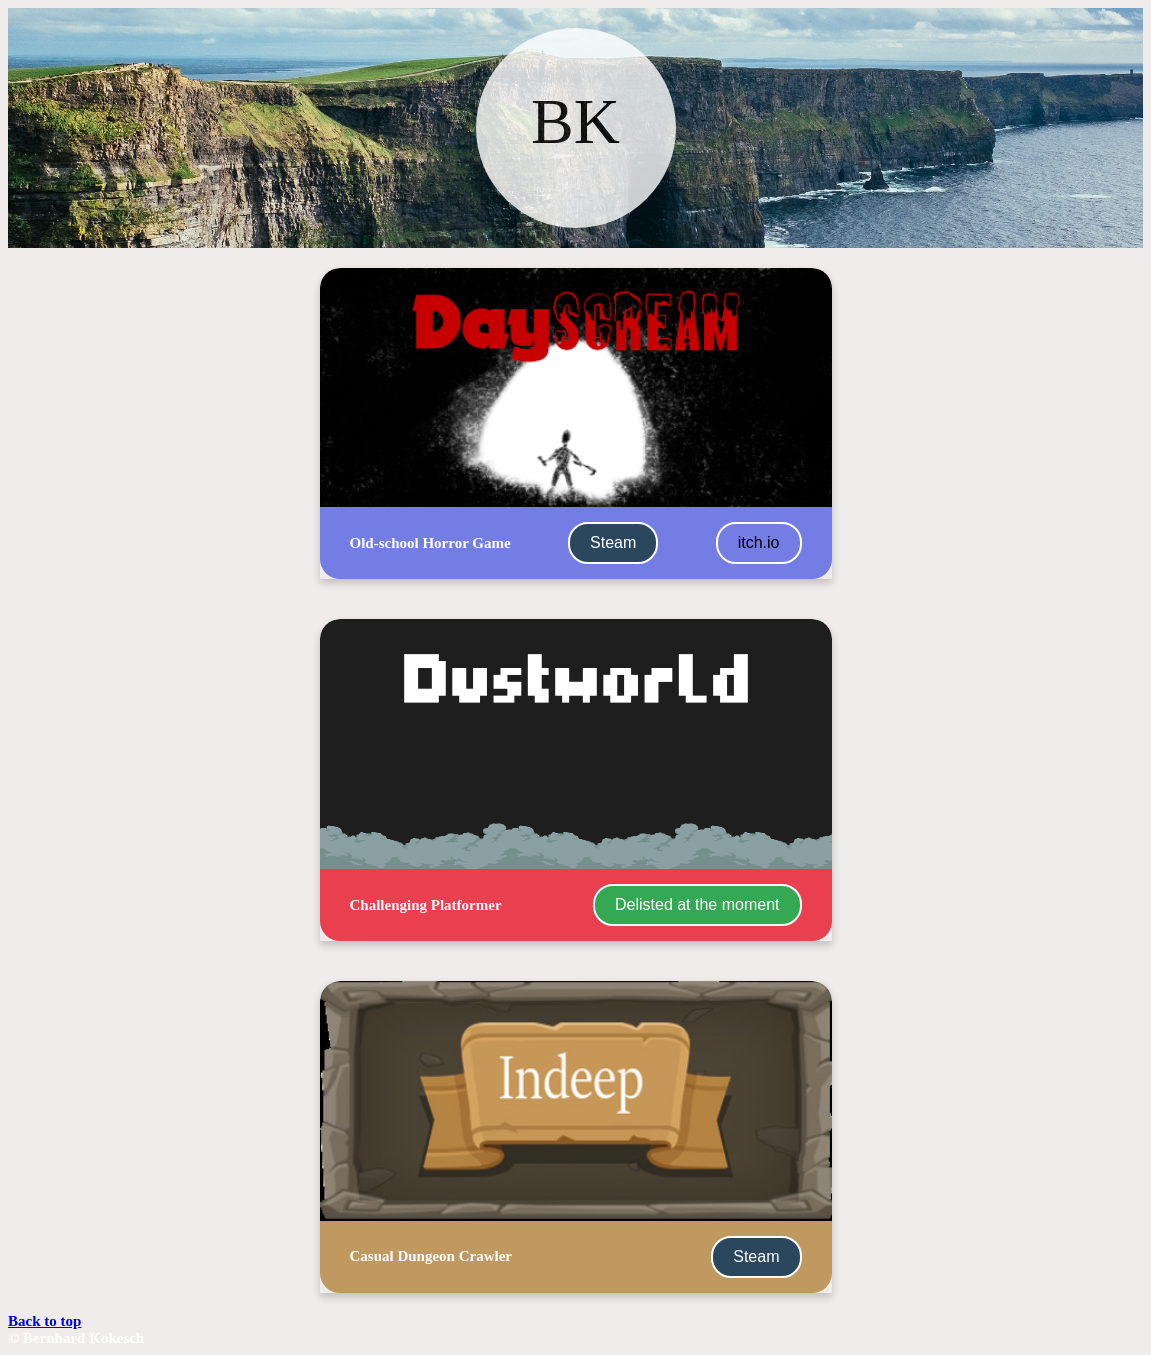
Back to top (44, 1321)
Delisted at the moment (697, 904)
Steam (613, 542)
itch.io (759, 542)
